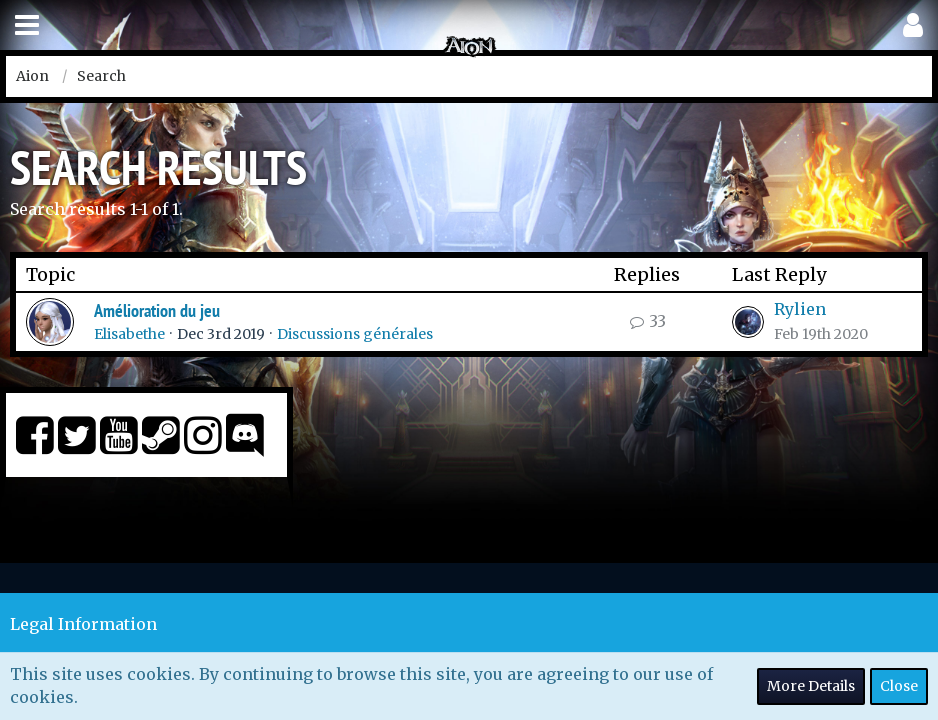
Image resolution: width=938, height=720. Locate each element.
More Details (811, 686)
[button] (27, 25)
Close (899, 686)
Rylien (800, 309)
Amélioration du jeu (157, 310)
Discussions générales (355, 334)
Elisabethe (129, 334)
